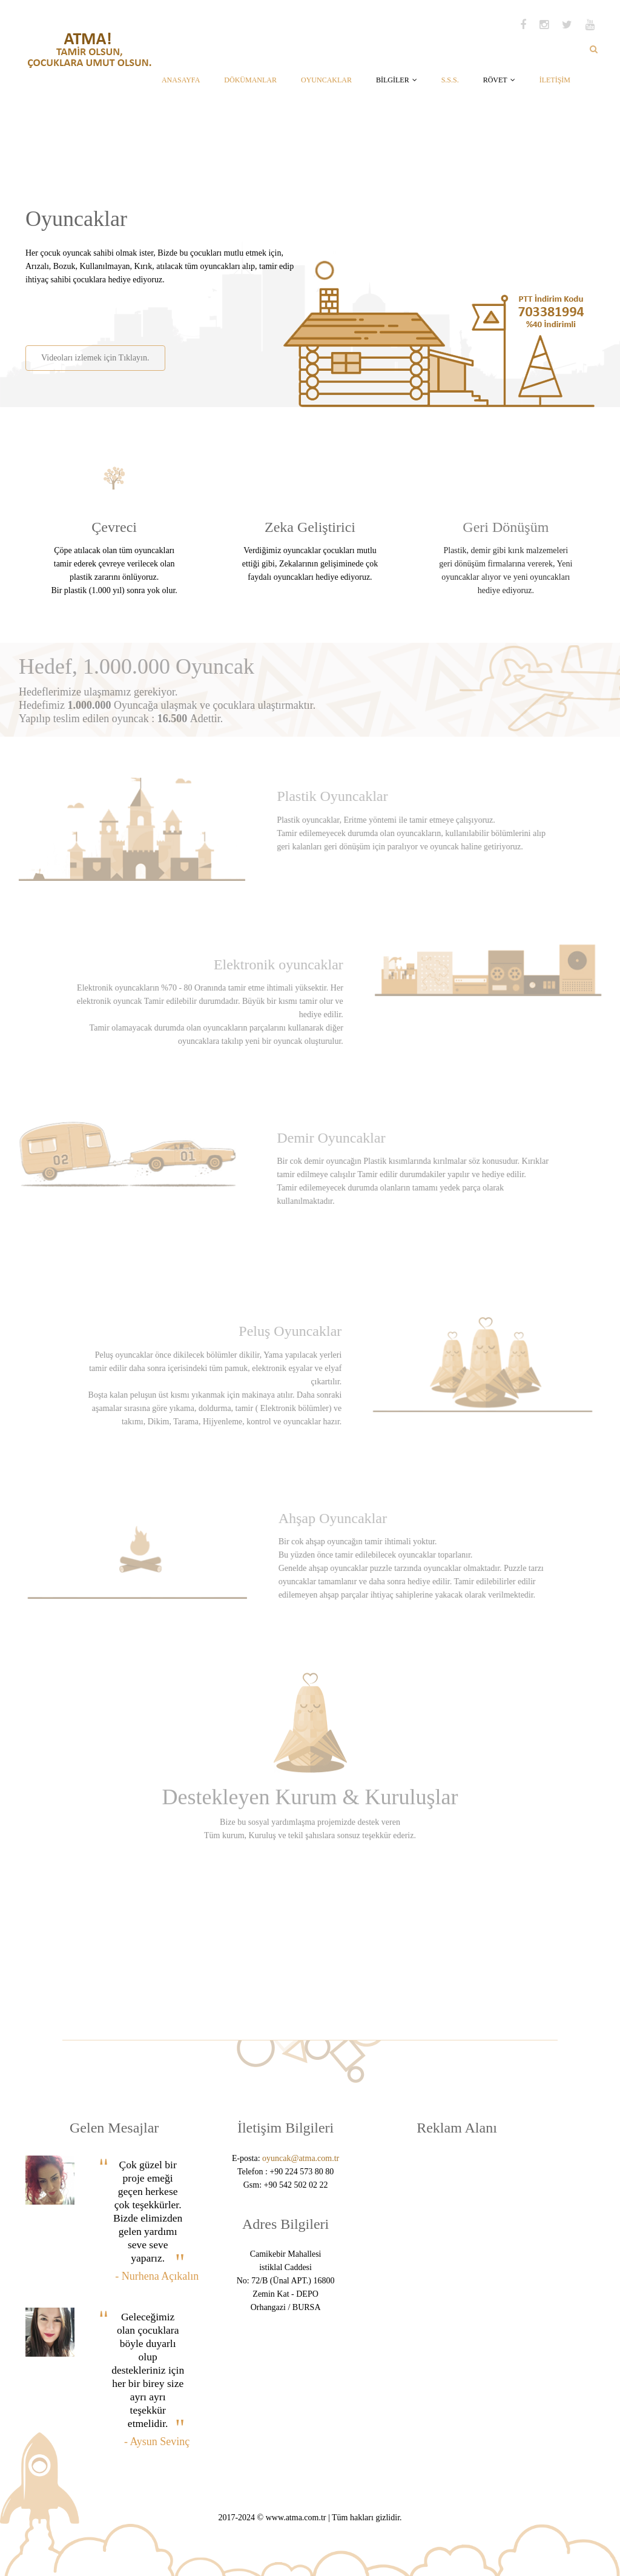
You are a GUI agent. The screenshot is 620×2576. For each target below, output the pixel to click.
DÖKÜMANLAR (250, 80)
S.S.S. (450, 80)
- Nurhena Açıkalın (157, 2276)
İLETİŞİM (554, 80)
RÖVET (499, 80)
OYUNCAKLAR (326, 80)
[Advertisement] (166, 311)
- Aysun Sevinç (157, 2441)
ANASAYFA (181, 80)
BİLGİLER (396, 80)
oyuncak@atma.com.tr (300, 2158)
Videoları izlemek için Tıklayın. (95, 357)
